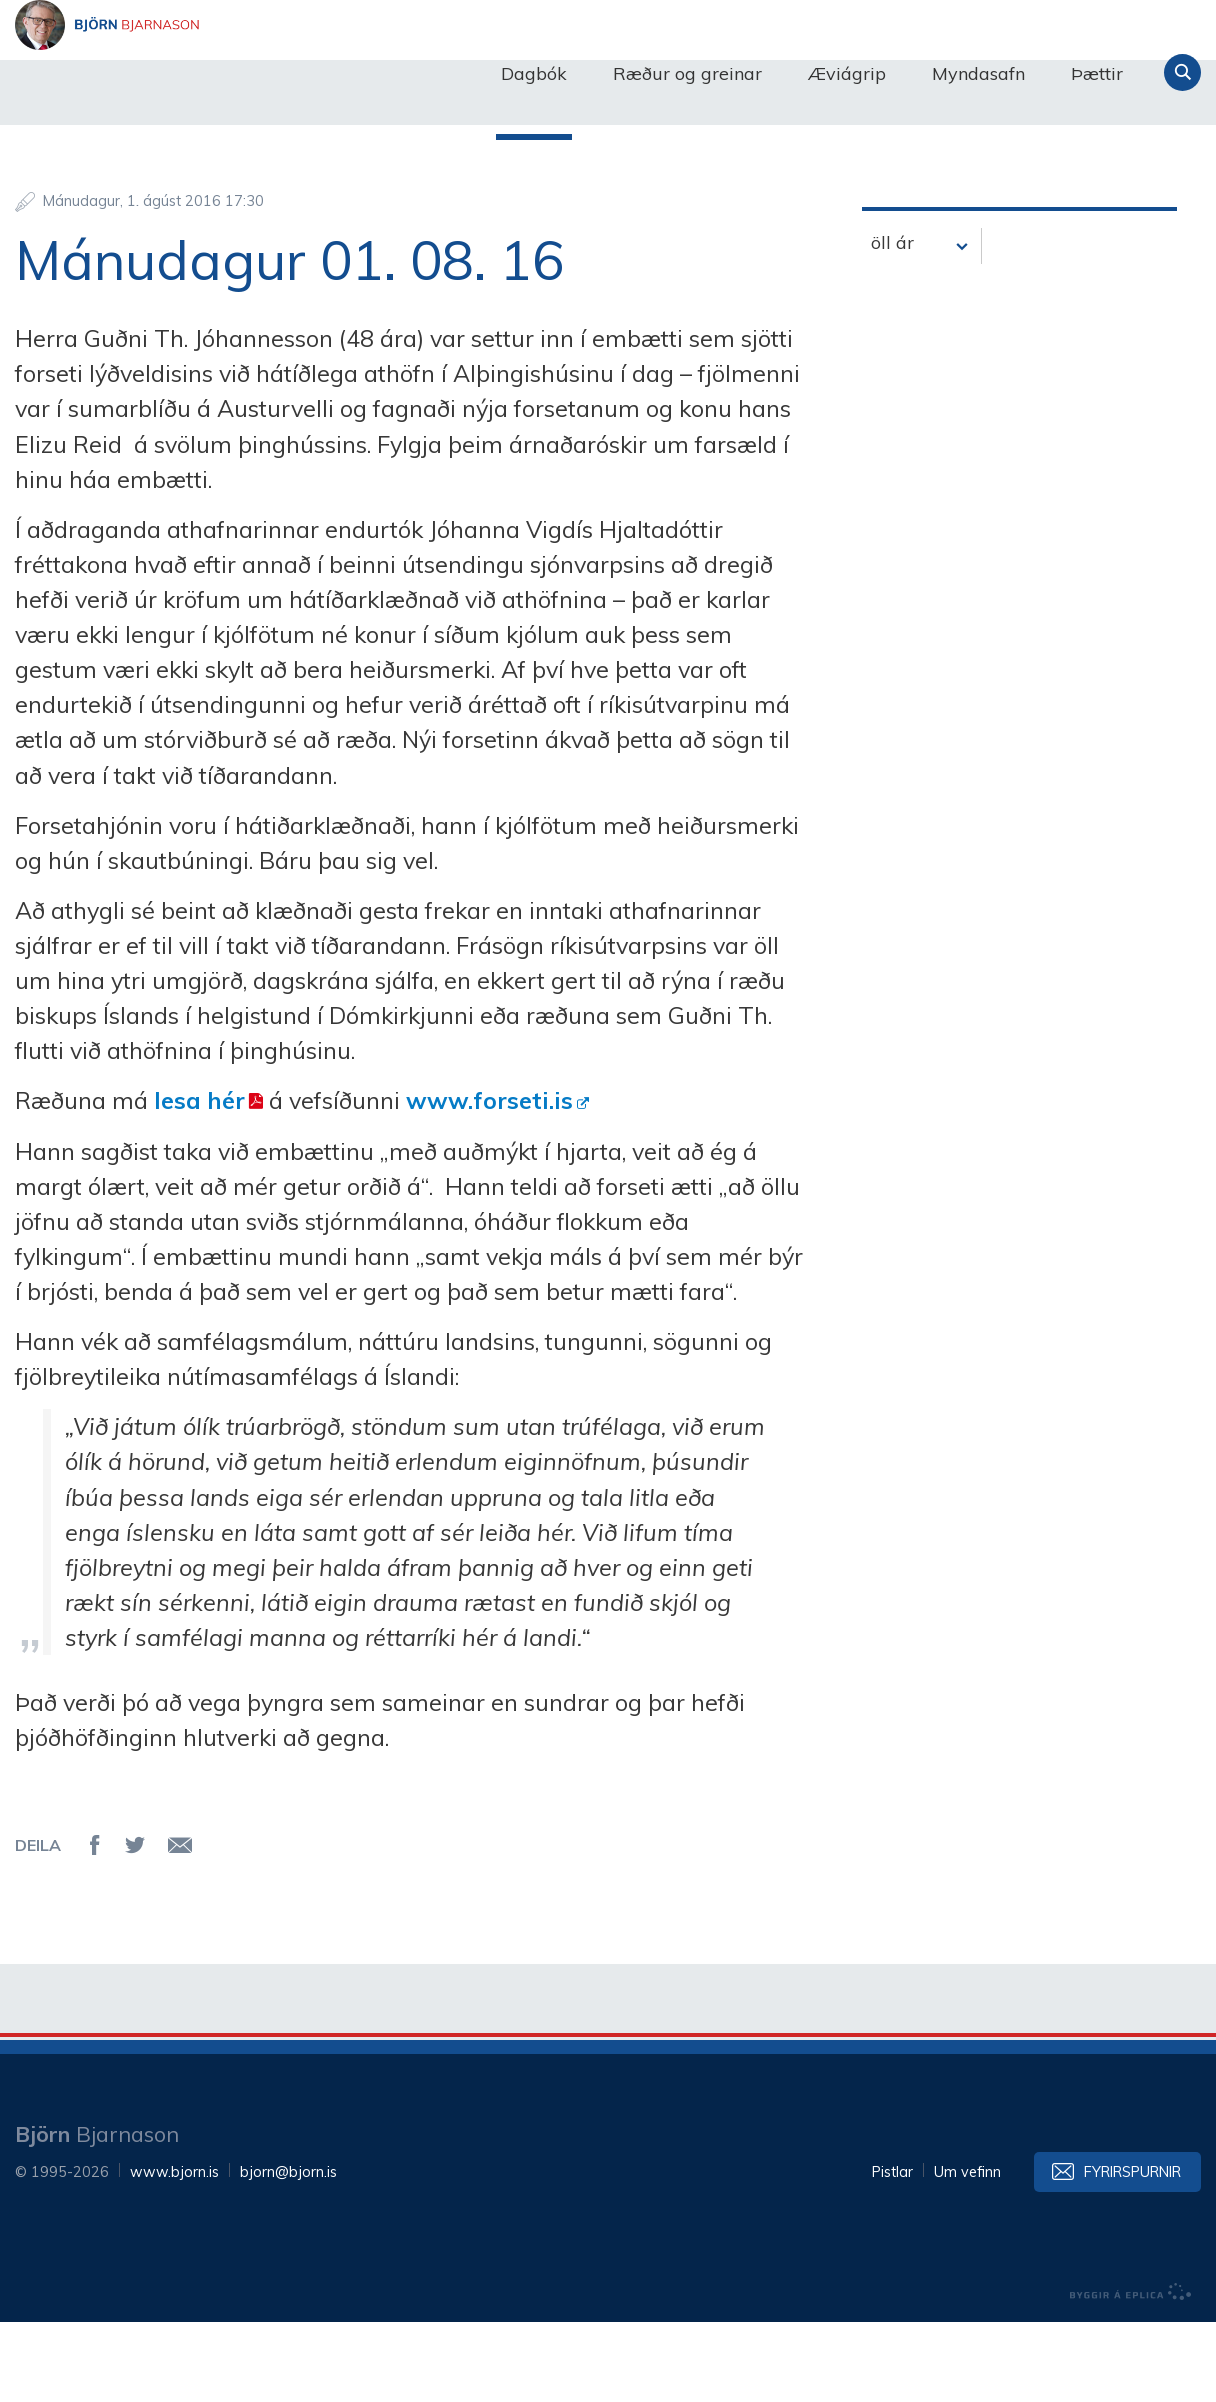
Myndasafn (978, 73)
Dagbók (534, 73)
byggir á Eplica (1131, 2372)
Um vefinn (967, 2252)
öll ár (892, 322)
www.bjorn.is (174, 2252)
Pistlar (892, 2252)
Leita (1182, 72)
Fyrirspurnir (1132, 2252)
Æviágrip (847, 73)
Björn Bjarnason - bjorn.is (215, 73)
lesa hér (199, 1180)
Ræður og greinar (687, 73)
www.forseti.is (489, 1180)
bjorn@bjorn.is (288, 2252)
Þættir (1097, 73)
